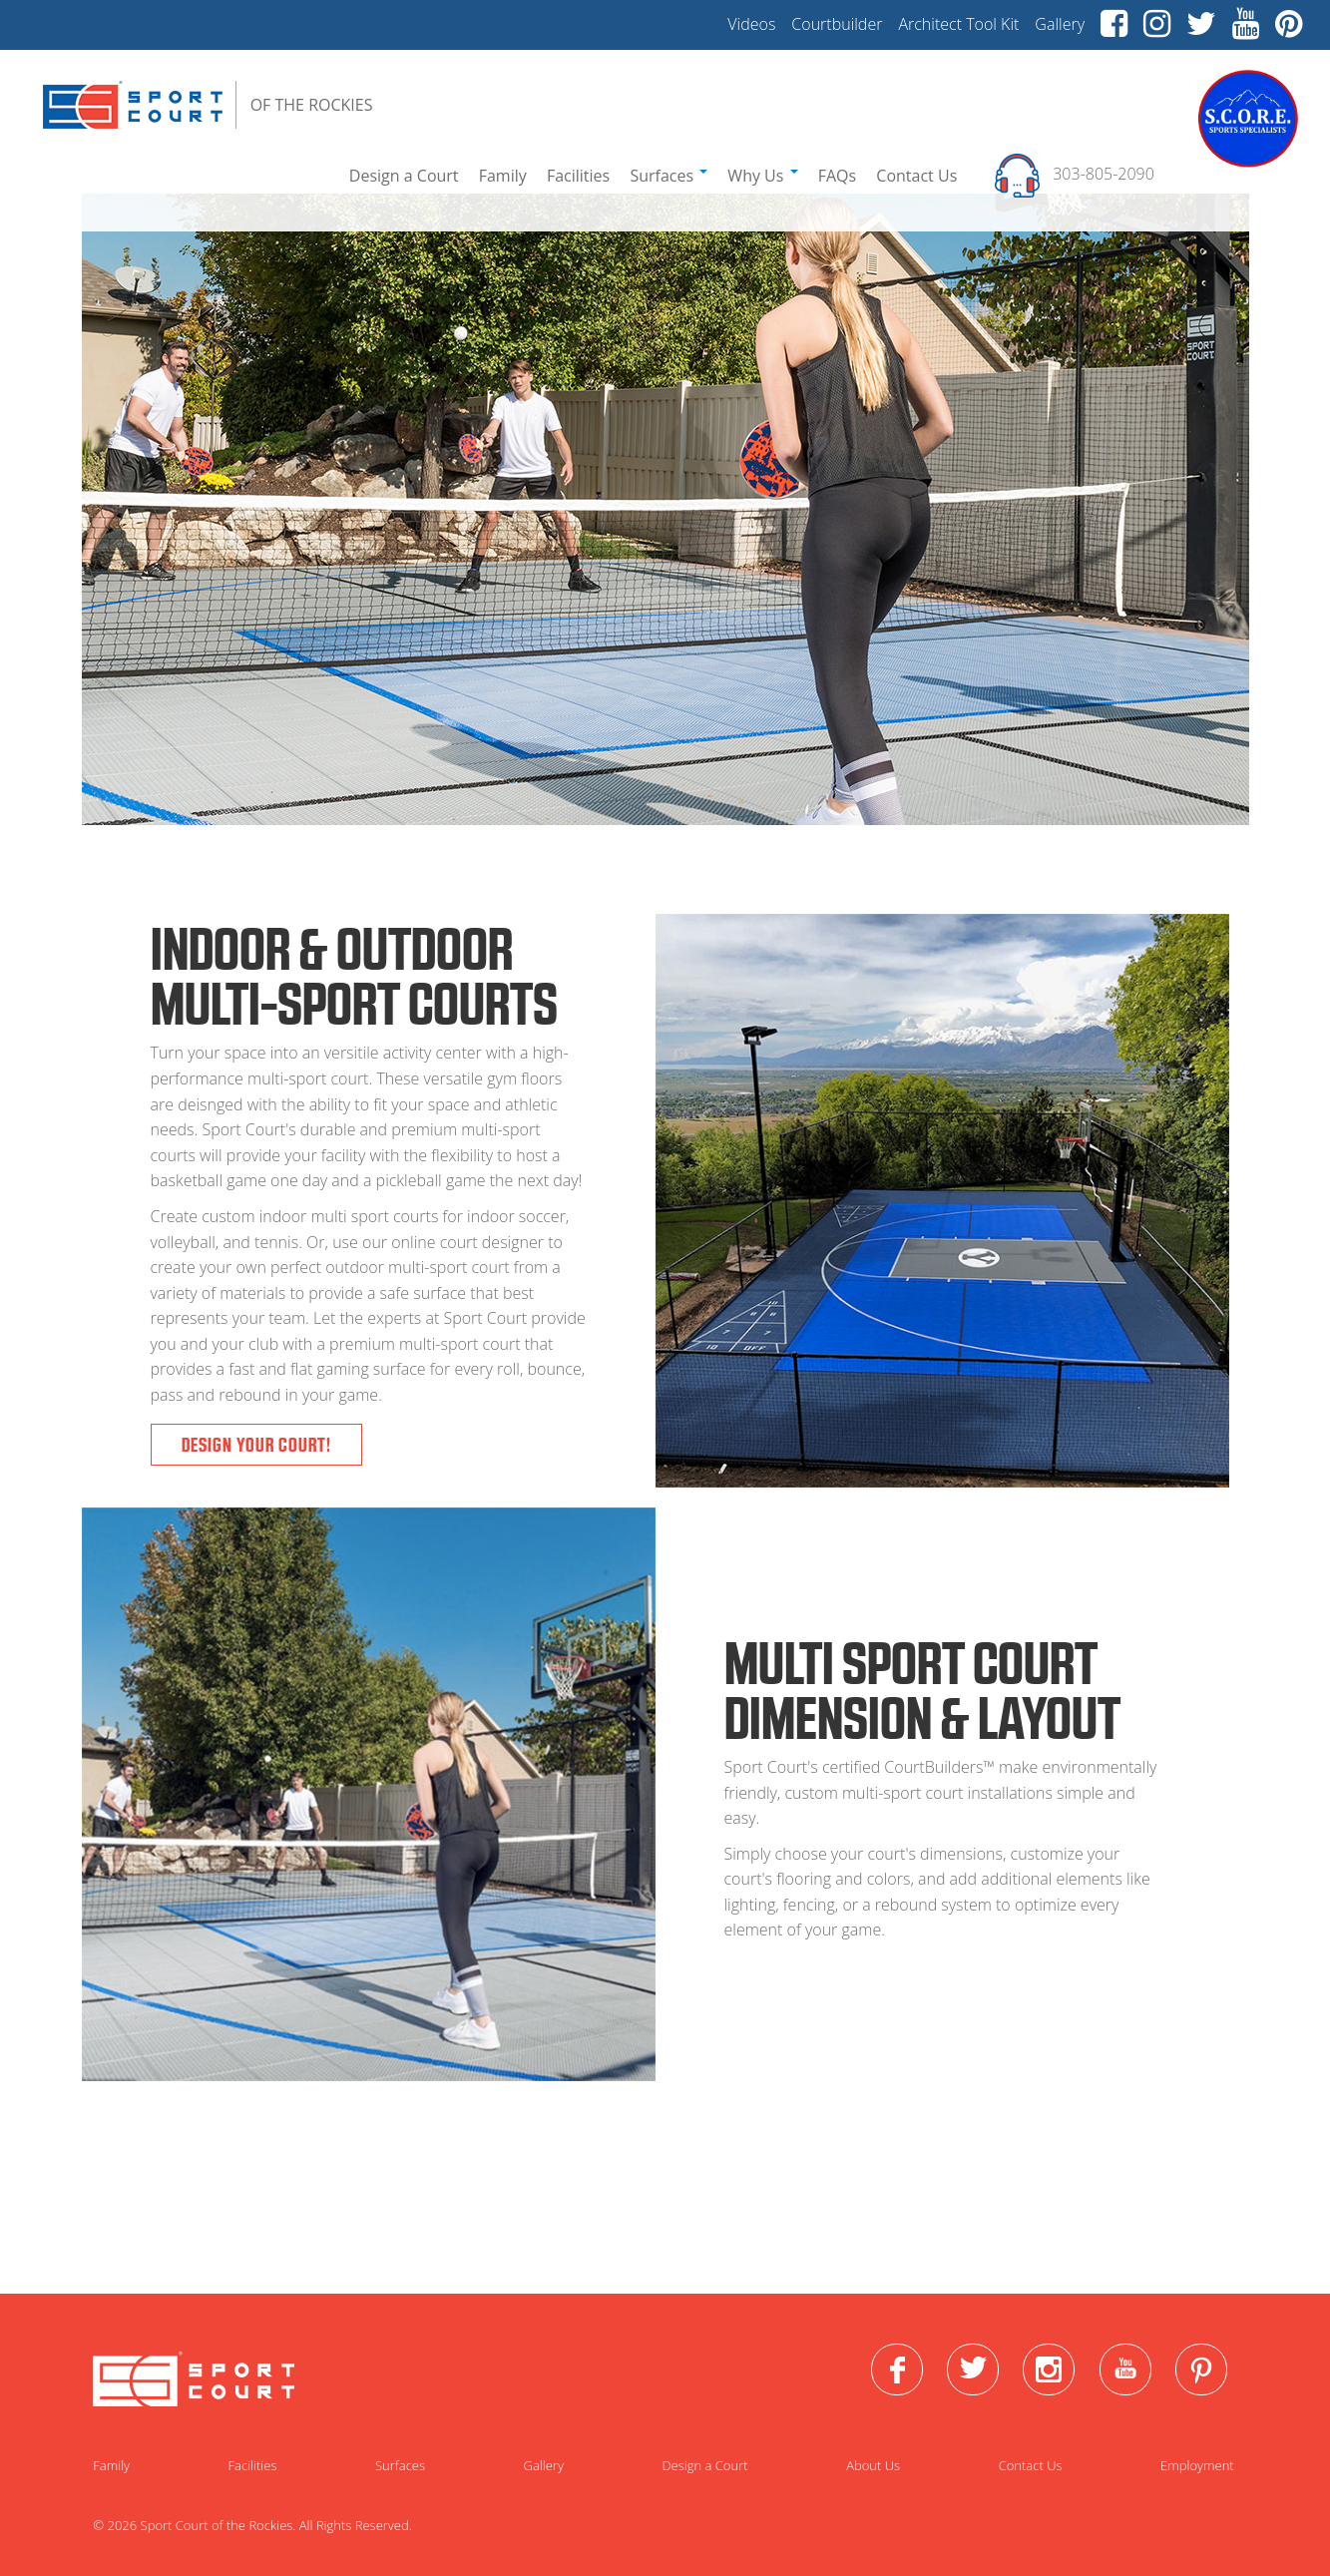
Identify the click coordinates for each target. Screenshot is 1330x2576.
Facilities (578, 176)
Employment (1197, 2465)
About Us (873, 2465)
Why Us (762, 176)
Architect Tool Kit (958, 24)
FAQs (837, 176)
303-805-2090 (1105, 175)
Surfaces (668, 176)
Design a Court (404, 176)
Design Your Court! (256, 1445)
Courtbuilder (836, 24)
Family (503, 176)
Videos (751, 24)
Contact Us (916, 176)
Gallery (1060, 24)
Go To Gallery (660, 2228)
